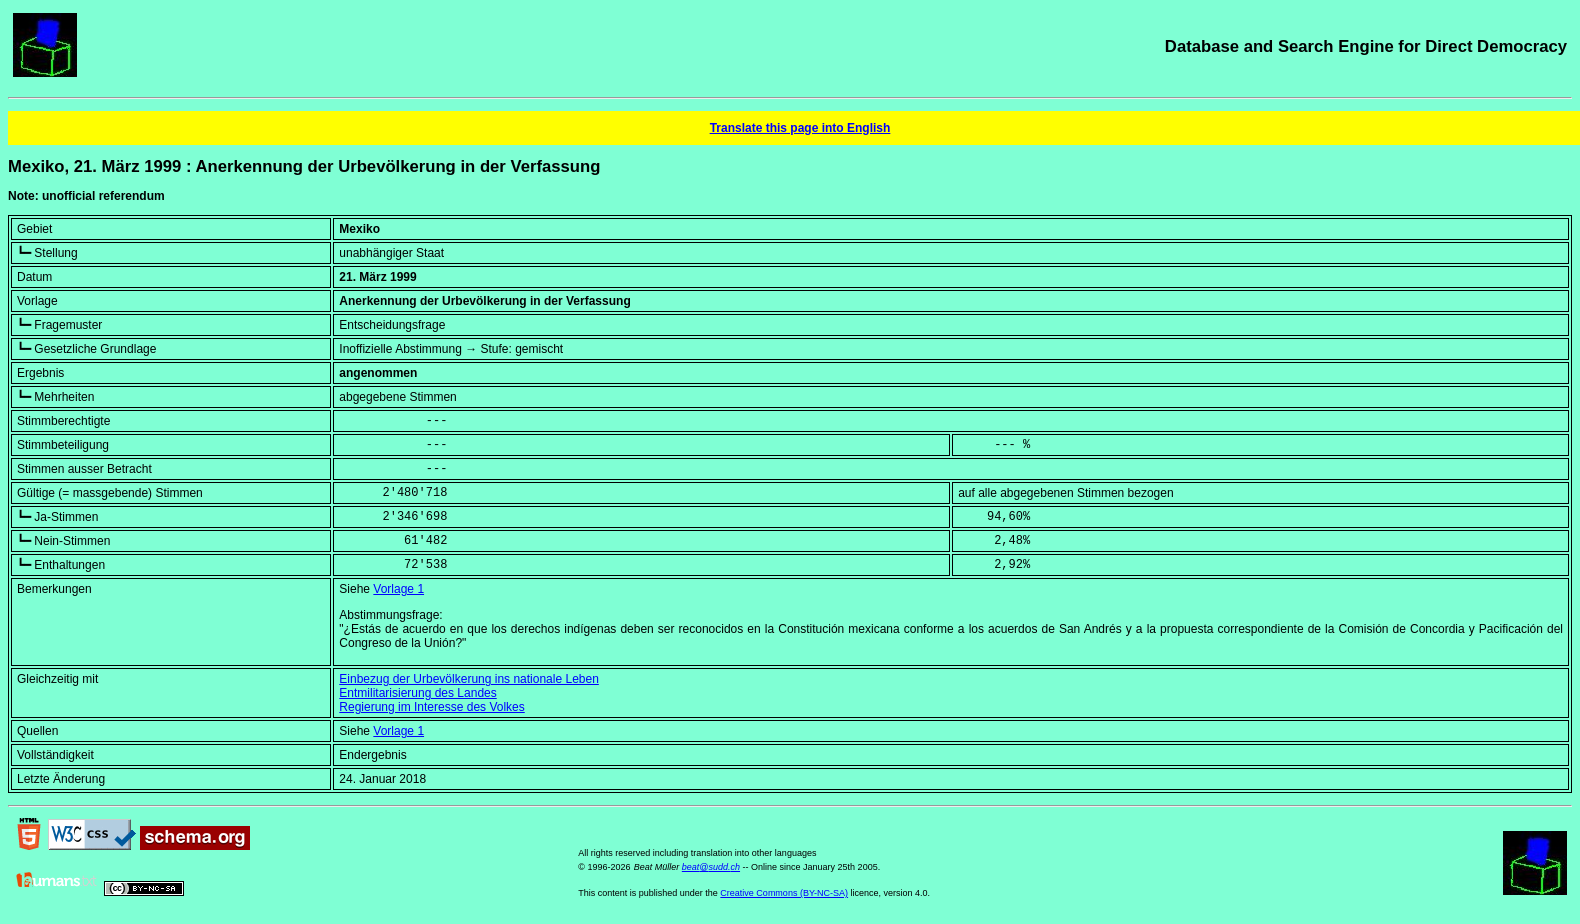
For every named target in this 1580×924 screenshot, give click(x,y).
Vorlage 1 (398, 589)
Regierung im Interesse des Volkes (431, 707)
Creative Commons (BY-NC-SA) (784, 893)
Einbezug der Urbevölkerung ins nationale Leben (469, 679)
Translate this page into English (800, 128)
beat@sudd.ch (711, 867)
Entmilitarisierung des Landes (417, 693)
